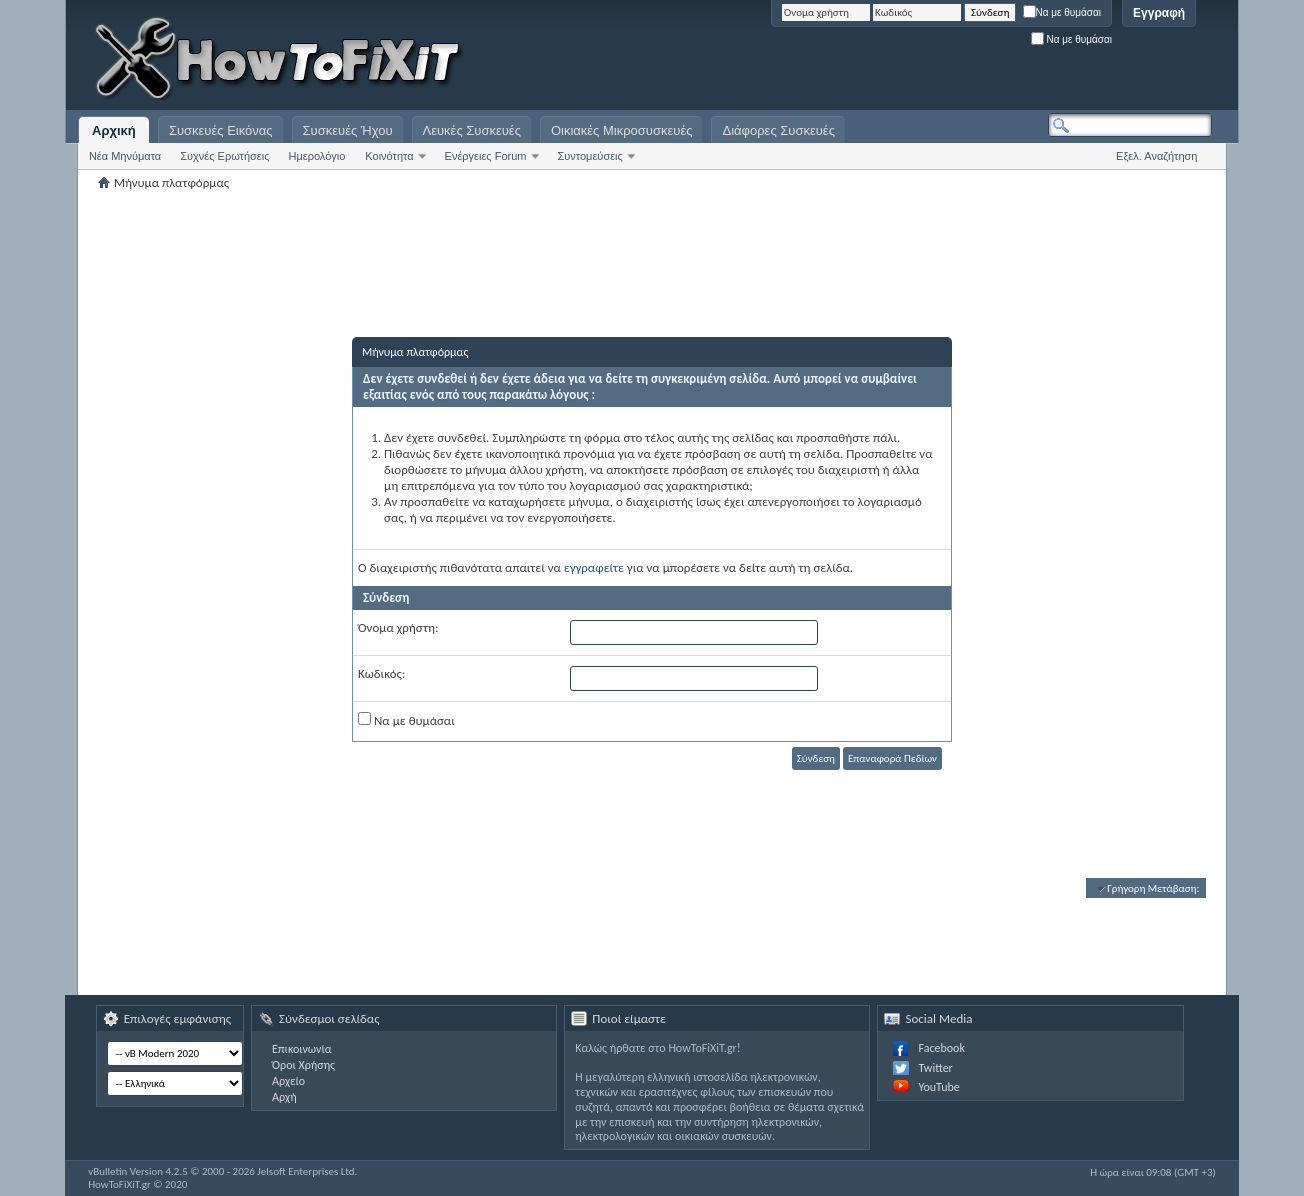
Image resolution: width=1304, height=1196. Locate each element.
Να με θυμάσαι (1062, 12)
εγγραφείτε (594, 567)
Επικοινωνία (301, 1049)
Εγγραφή (1159, 13)
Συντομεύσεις (590, 156)
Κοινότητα (389, 156)
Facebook (941, 1048)
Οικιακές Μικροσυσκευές (622, 130)
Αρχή (284, 1097)
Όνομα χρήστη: (398, 627)
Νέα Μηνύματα (125, 156)
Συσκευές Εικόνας (221, 130)
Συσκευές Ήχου (348, 130)
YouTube (938, 1087)
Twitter (935, 1068)
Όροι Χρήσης (303, 1065)
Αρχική (114, 130)
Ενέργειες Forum (486, 156)
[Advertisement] (962, 60)
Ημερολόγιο (316, 156)
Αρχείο (288, 1081)
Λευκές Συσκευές (472, 130)
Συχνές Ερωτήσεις (224, 156)
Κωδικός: (381, 673)
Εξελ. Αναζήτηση (1156, 156)
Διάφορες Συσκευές (778, 130)
